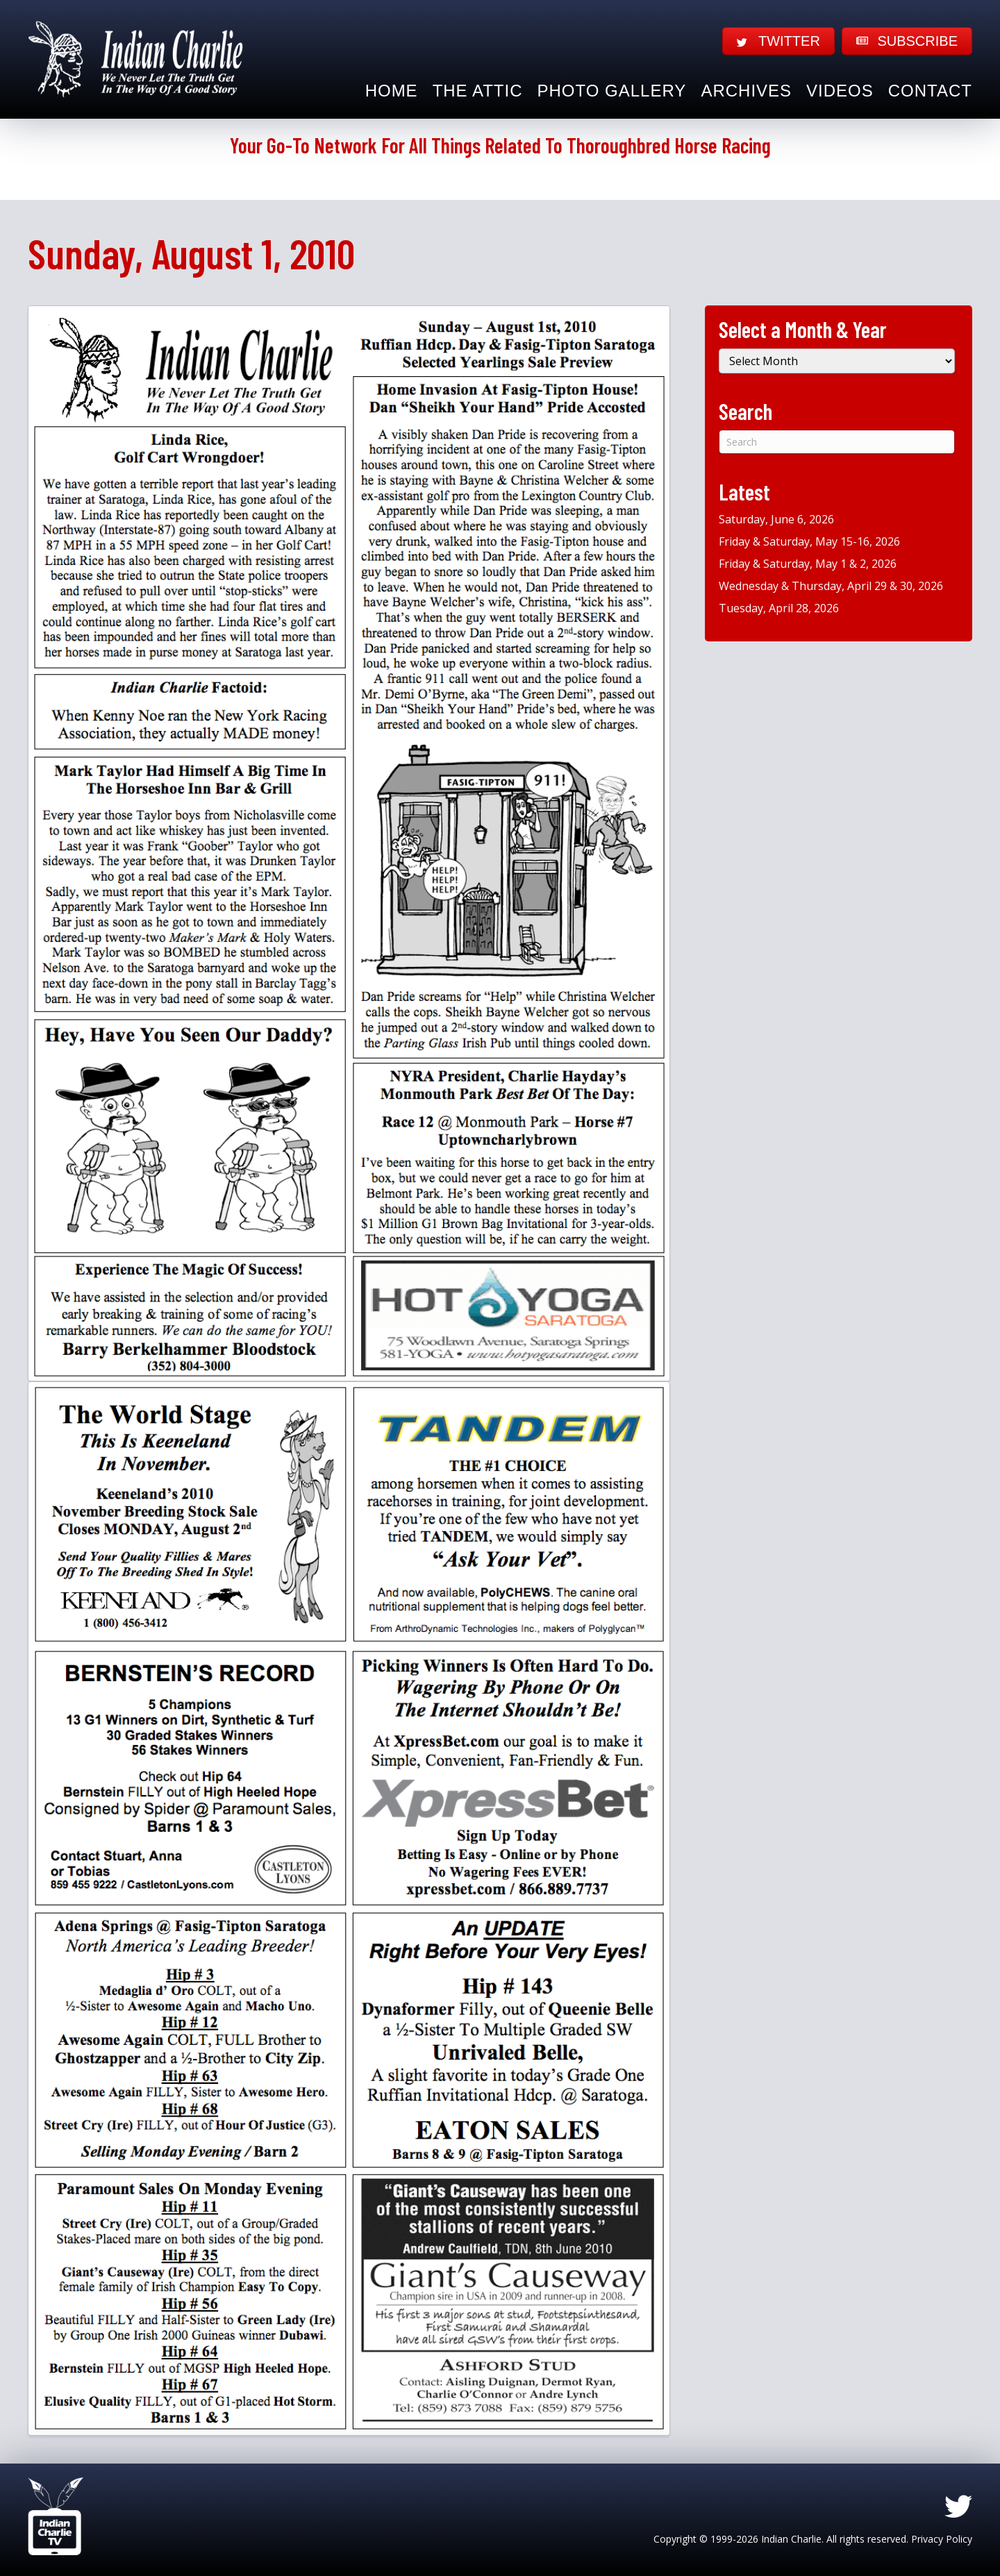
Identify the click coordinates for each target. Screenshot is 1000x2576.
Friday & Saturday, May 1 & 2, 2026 (808, 563)
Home (391, 90)
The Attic (478, 90)
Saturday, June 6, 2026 (776, 519)
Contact (930, 90)
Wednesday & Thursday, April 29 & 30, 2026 (831, 586)
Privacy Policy (941, 2538)
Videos (840, 90)
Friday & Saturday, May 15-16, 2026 (809, 541)
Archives (746, 90)
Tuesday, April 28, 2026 (779, 608)
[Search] (837, 442)
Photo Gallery (612, 90)
